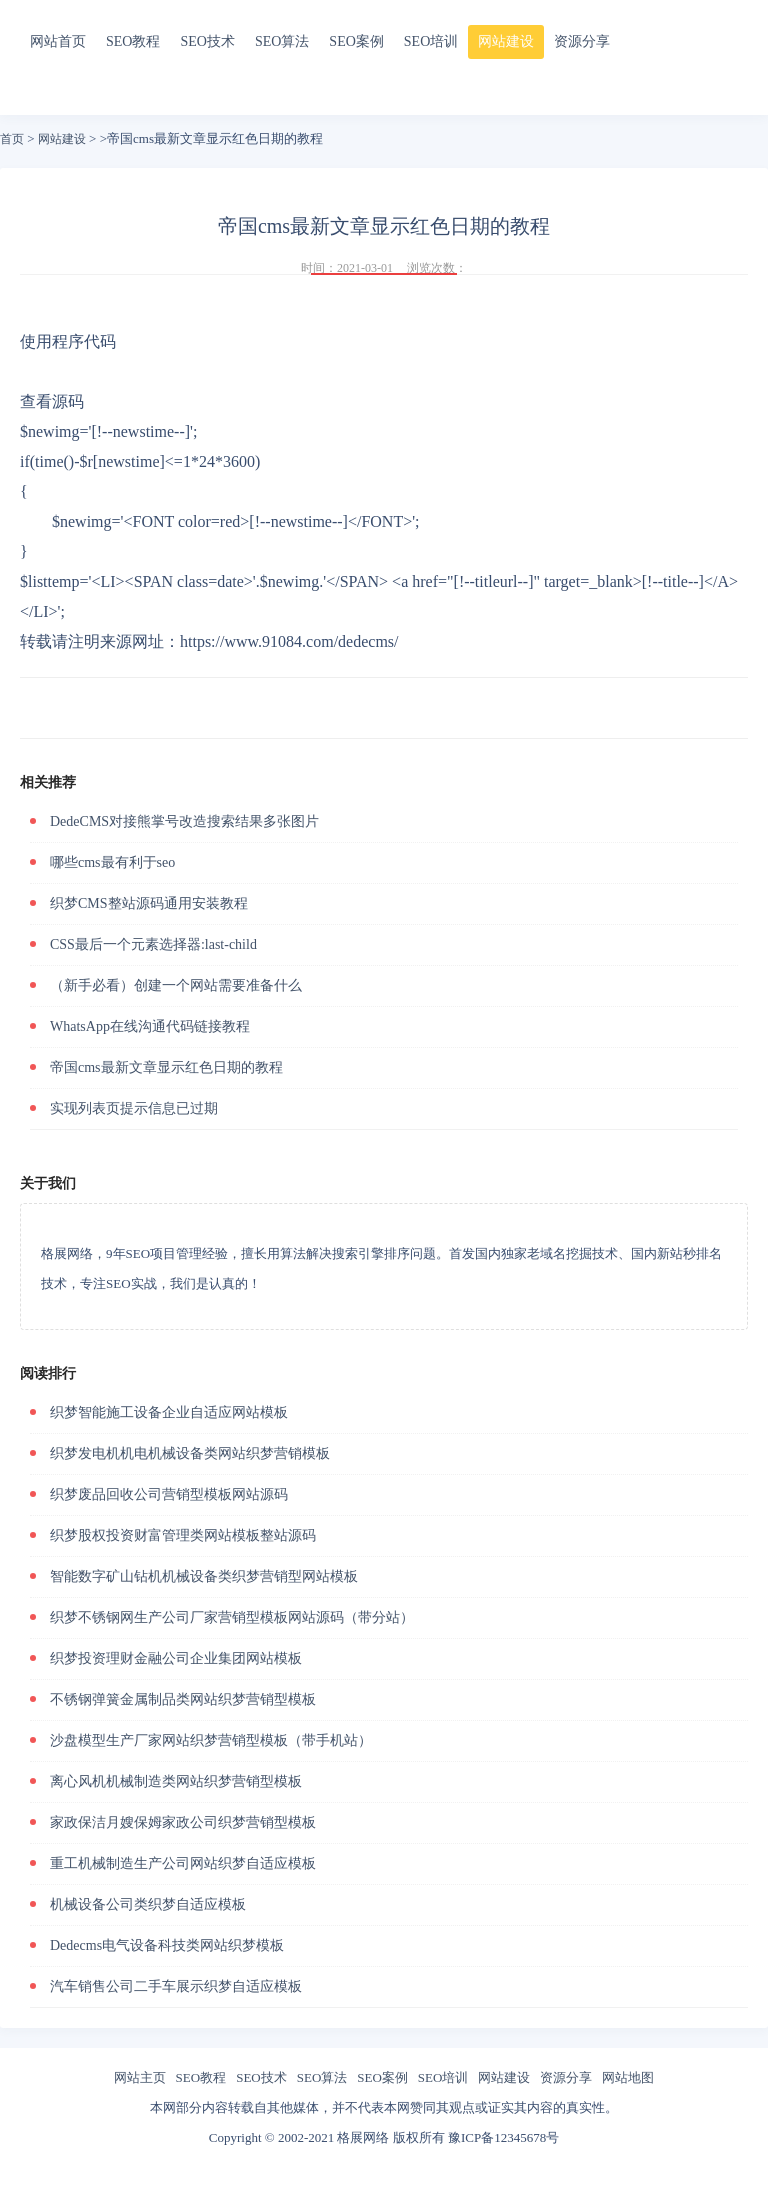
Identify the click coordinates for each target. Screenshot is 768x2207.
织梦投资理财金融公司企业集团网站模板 (176, 1658)
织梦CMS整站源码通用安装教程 (149, 903)
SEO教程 (133, 41)
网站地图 (628, 2077)
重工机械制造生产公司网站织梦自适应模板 (183, 1863)
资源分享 (582, 41)
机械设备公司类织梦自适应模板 (148, 1904)
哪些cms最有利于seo (112, 862)
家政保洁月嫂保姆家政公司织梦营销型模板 (183, 1822)
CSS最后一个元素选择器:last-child (153, 944)
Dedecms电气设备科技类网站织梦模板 (167, 1945)
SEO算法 (282, 41)
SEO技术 (207, 41)
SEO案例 (356, 41)
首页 (12, 139)
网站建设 (506, 41)
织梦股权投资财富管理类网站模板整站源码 (183, 1535)
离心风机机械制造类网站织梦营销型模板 (176, 1781)
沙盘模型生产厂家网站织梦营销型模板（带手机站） (211, 1740)
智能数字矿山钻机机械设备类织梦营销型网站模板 (204, 1576)
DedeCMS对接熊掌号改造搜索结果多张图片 (184, 821)
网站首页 (58, 41)
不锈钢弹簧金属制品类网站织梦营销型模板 (183, 1699)
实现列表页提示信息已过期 (134, 1108)
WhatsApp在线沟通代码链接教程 (150, 1026)
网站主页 (140, 2077)
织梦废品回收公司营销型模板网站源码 (169, 1494)
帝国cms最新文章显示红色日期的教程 (166, 1067)
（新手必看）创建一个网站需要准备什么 (176, 985)
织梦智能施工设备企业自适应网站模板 (169, 1412)
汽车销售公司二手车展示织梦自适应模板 (176, 1986)
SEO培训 (431, 41)
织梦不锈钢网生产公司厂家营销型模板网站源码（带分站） (232, 1617)
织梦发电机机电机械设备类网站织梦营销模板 (190, 1453)
